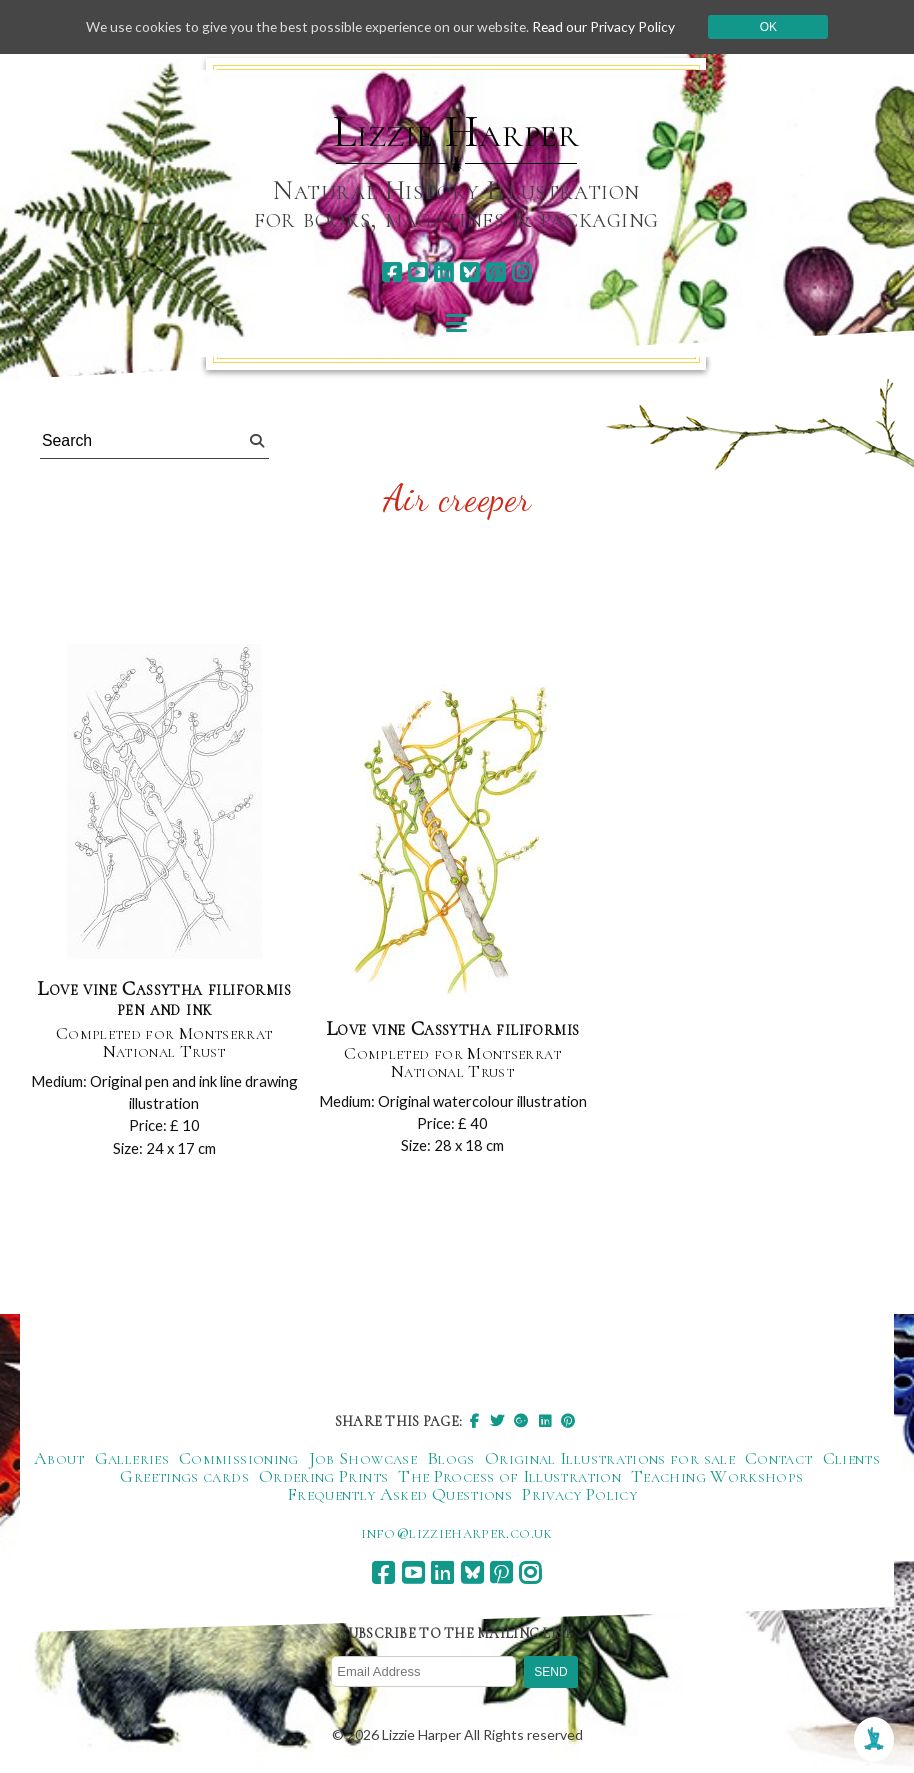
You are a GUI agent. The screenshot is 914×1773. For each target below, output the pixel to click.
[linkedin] (443, 272)
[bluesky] (469, 272)
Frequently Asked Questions (399, 1495)
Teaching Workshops (717, 1477)
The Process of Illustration (509, 1477)
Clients (852, 1459)
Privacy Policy (579, 1495)
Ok (775, 27)
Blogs (451, 1459)
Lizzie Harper (456, 132)
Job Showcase (363, 1459)
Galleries (132, 1459)
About (59, 1459)
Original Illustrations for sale (610, 1459)
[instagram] (521, 272)
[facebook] (391, 272)
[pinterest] (495, 272)
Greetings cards (184, 1477)
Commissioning (239, 1459)
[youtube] (417, 272)
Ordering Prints (323, 1477)
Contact (779, 1459)
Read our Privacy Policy (610, 26)
